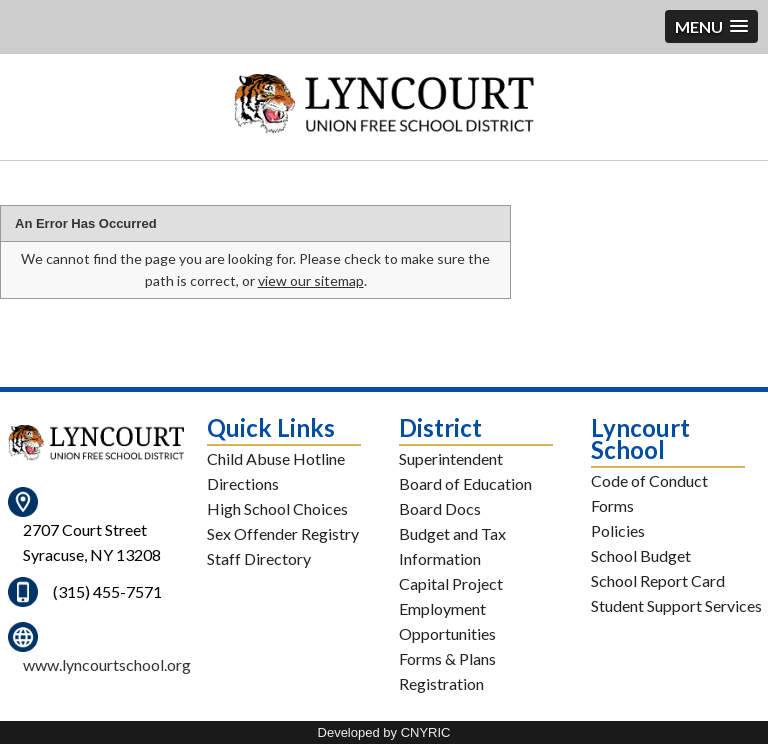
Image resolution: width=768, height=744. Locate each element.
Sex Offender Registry (283, 533)
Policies (618, 530)
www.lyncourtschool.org (107, 664)
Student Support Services (676, 605)
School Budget (641, 555)
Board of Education (465, 483)
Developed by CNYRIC (384, 732)
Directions (243, 483)
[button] (711, 26)
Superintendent (451, 458)
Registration (441, 683)
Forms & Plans (447, 658)
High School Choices (277, 508)
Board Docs (440, 508)
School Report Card (658, 580)
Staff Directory (259, 558)
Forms (612, 505)
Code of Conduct (649, 480)
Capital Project (451, 583)
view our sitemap (311, 280)
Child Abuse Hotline (276, 458)
